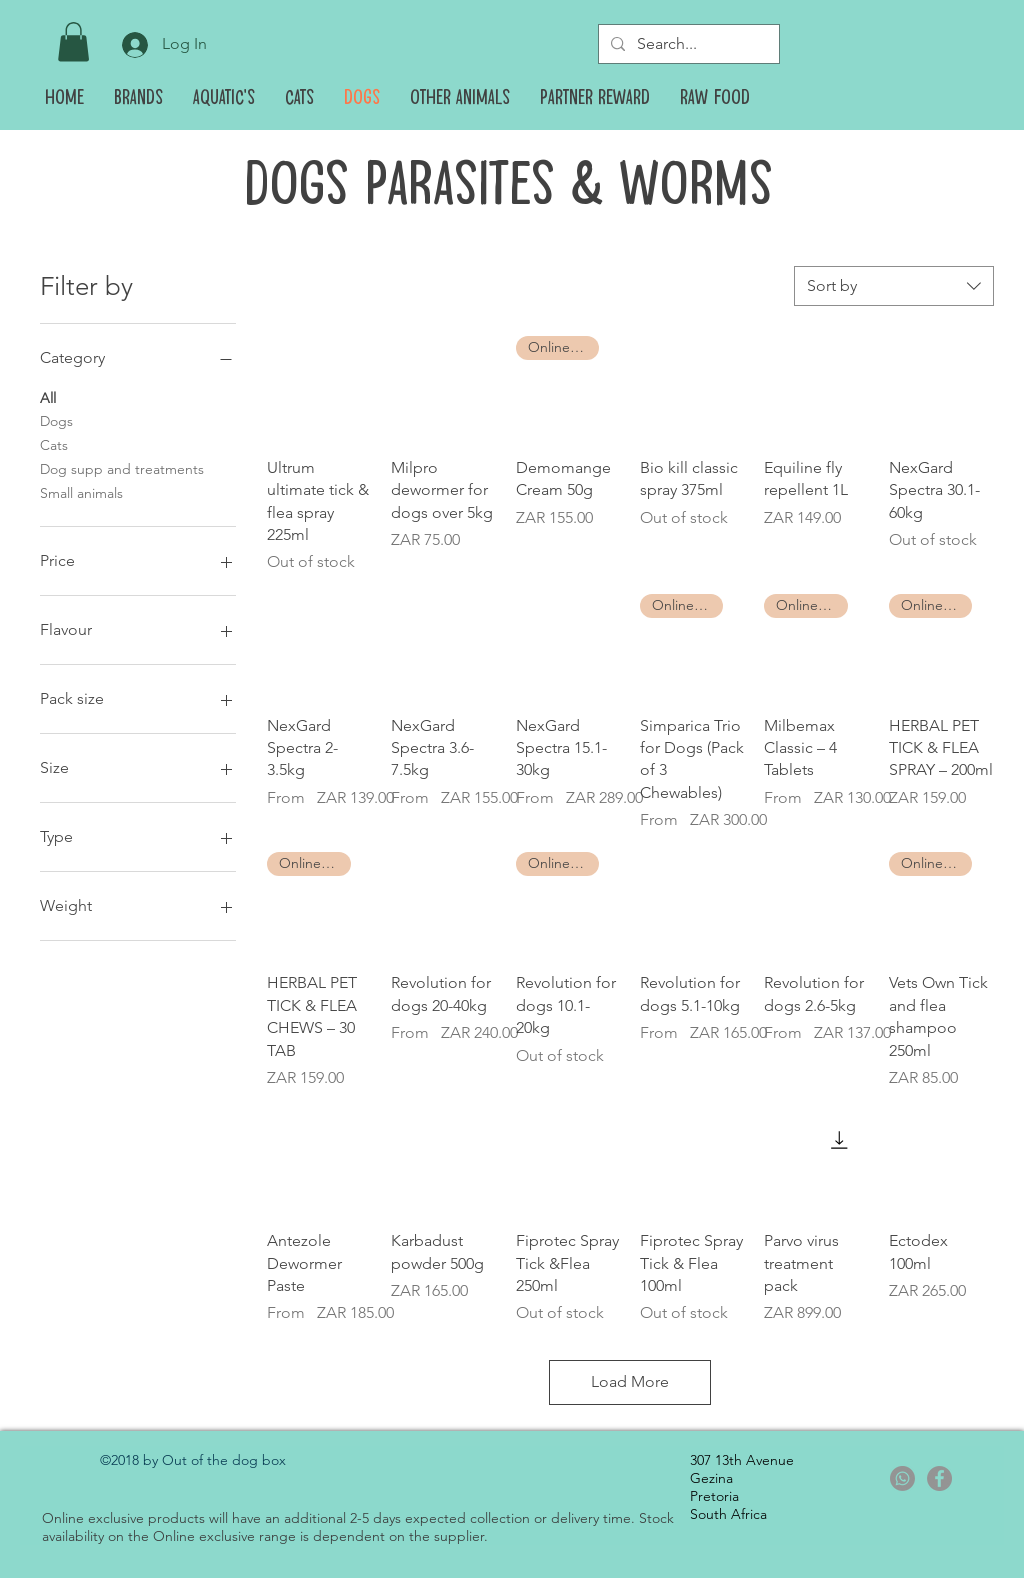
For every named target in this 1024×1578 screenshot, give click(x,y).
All (48, 397)
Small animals (81, 492)
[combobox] (894, 286)
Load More (630, 1381)
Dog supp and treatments (122, 468)
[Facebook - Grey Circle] (939, 1478)
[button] (73, 41)
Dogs (56, 420)
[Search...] (687, 44)
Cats (54, 444)
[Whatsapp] (902, 1478)
